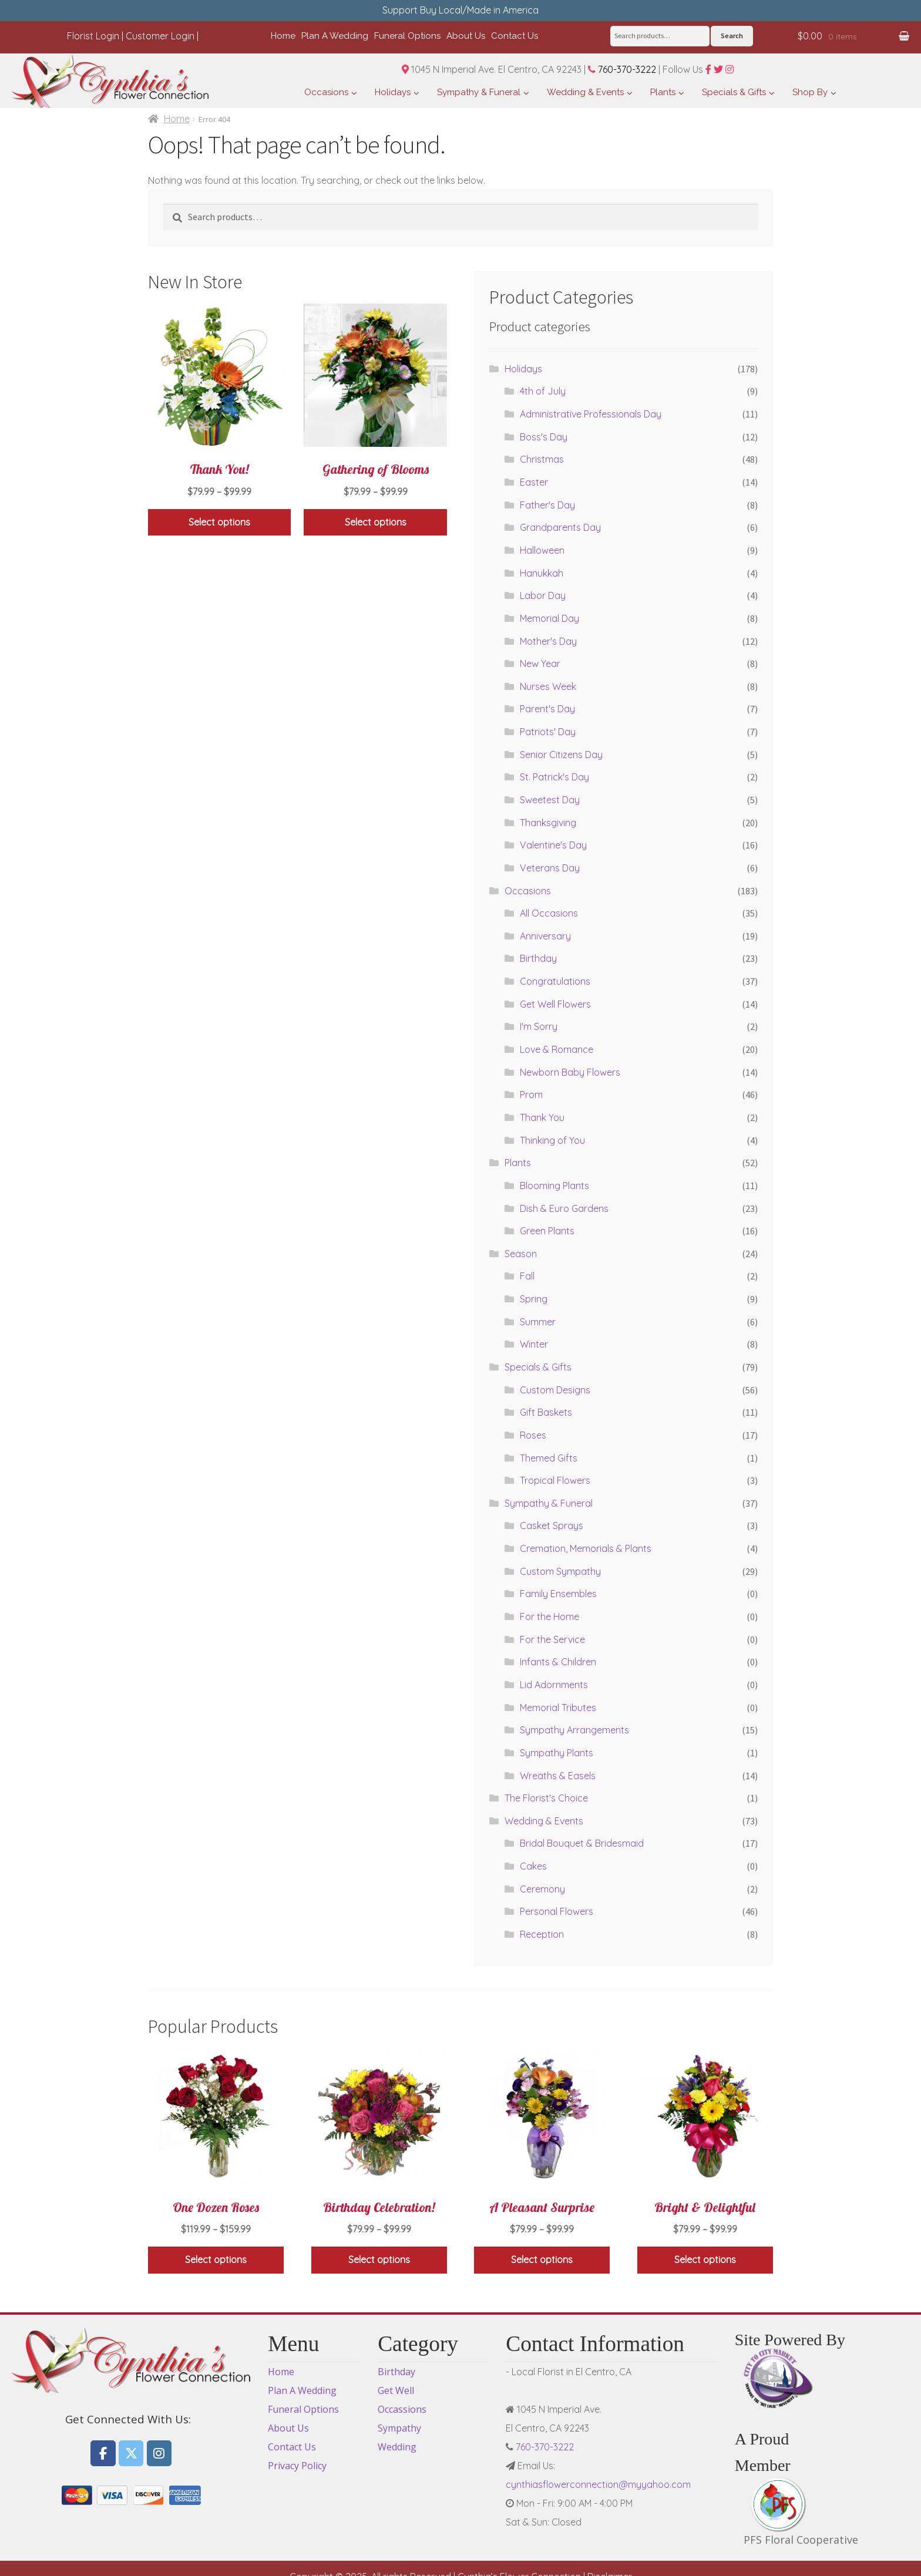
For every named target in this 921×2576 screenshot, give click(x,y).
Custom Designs (555, 1390)
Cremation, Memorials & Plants (585, 1548)
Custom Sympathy (560, 1571)
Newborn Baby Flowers (570, 1072)
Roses (533, 1435)
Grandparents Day (560, 527)
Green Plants (547, 1231)
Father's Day (547, 505)
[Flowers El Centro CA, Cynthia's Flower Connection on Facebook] (103, 2453)
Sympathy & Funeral (549, 1503)
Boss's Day (543, 437)
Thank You (542, 1117)
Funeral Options (303, 2409)
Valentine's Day (553, 845)
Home (177, 118)
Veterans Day (550, 868)
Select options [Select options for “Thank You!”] (219, 522)
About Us (288, 2428)
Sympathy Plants (556, 1753)
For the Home (549, 1616)
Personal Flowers (556, 1911)
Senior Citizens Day (561, 754)
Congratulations (555, 981)
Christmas (542, 459)
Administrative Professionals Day (590, 414)
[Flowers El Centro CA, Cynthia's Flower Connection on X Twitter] (131, 2453)
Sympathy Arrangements (574, 1730)
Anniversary (545, 936)
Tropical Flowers (555, 1480)
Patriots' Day (548, 732)
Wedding (397, 2446)
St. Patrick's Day (554, 777)
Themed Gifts (548, 1458)
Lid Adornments (554, 1685)
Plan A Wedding (302, 2390)
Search (732, 35)
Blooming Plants (554, 1185)
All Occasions (549, 913)
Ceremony (542, 1889)
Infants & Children (558, 1662)
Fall (527, 1276)
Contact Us (292, 2446)
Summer (538, 1322)
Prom (531, 1094)
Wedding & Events (544, 1821)
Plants (518, 1163)
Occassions (402, 2409)
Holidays (523, 369)
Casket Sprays (551, 1525)
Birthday (538, 958)
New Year (540, 663)
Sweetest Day (550, 800)
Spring (533, 1299)
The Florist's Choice (546, 1798)
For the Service (552, 1639)
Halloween (542, 550)
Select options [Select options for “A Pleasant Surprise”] (542, 2259)
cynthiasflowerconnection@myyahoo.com (598, 2484)
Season (521, 1254)
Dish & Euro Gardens (564, 1208)
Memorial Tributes (558, 1707)
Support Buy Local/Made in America (460, 10)
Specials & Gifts (538, 1367)
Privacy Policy (297, 2465)
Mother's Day (548, 641)
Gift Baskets (546, 1412)
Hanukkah (541, 573)
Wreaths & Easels (558, 1776)
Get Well (396, 2390)
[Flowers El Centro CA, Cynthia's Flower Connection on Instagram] (159, 2453)
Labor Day (543, 595)
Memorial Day (549, 618)
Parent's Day (547, 709)
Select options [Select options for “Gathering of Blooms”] (375, 522)
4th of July (543, 391)
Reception (542, 1934)
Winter (534, 1344)
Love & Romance (556, 1049)
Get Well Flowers (555, 1004)
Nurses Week (548, 686)
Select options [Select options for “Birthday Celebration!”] (379, 2259)
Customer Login (160, 36)
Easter (534, 482)
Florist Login (93, 36)
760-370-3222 (622, 69)
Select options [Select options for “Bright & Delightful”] (705, 2259)
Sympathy (399, 2428)
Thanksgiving (548, 823)
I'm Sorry (538, 1026)
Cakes (533, 1866)
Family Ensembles (558, 1594)
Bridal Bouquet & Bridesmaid (582, 1843)
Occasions (528, 891)
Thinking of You (552, 1140)
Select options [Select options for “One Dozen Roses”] (216, 2259)
